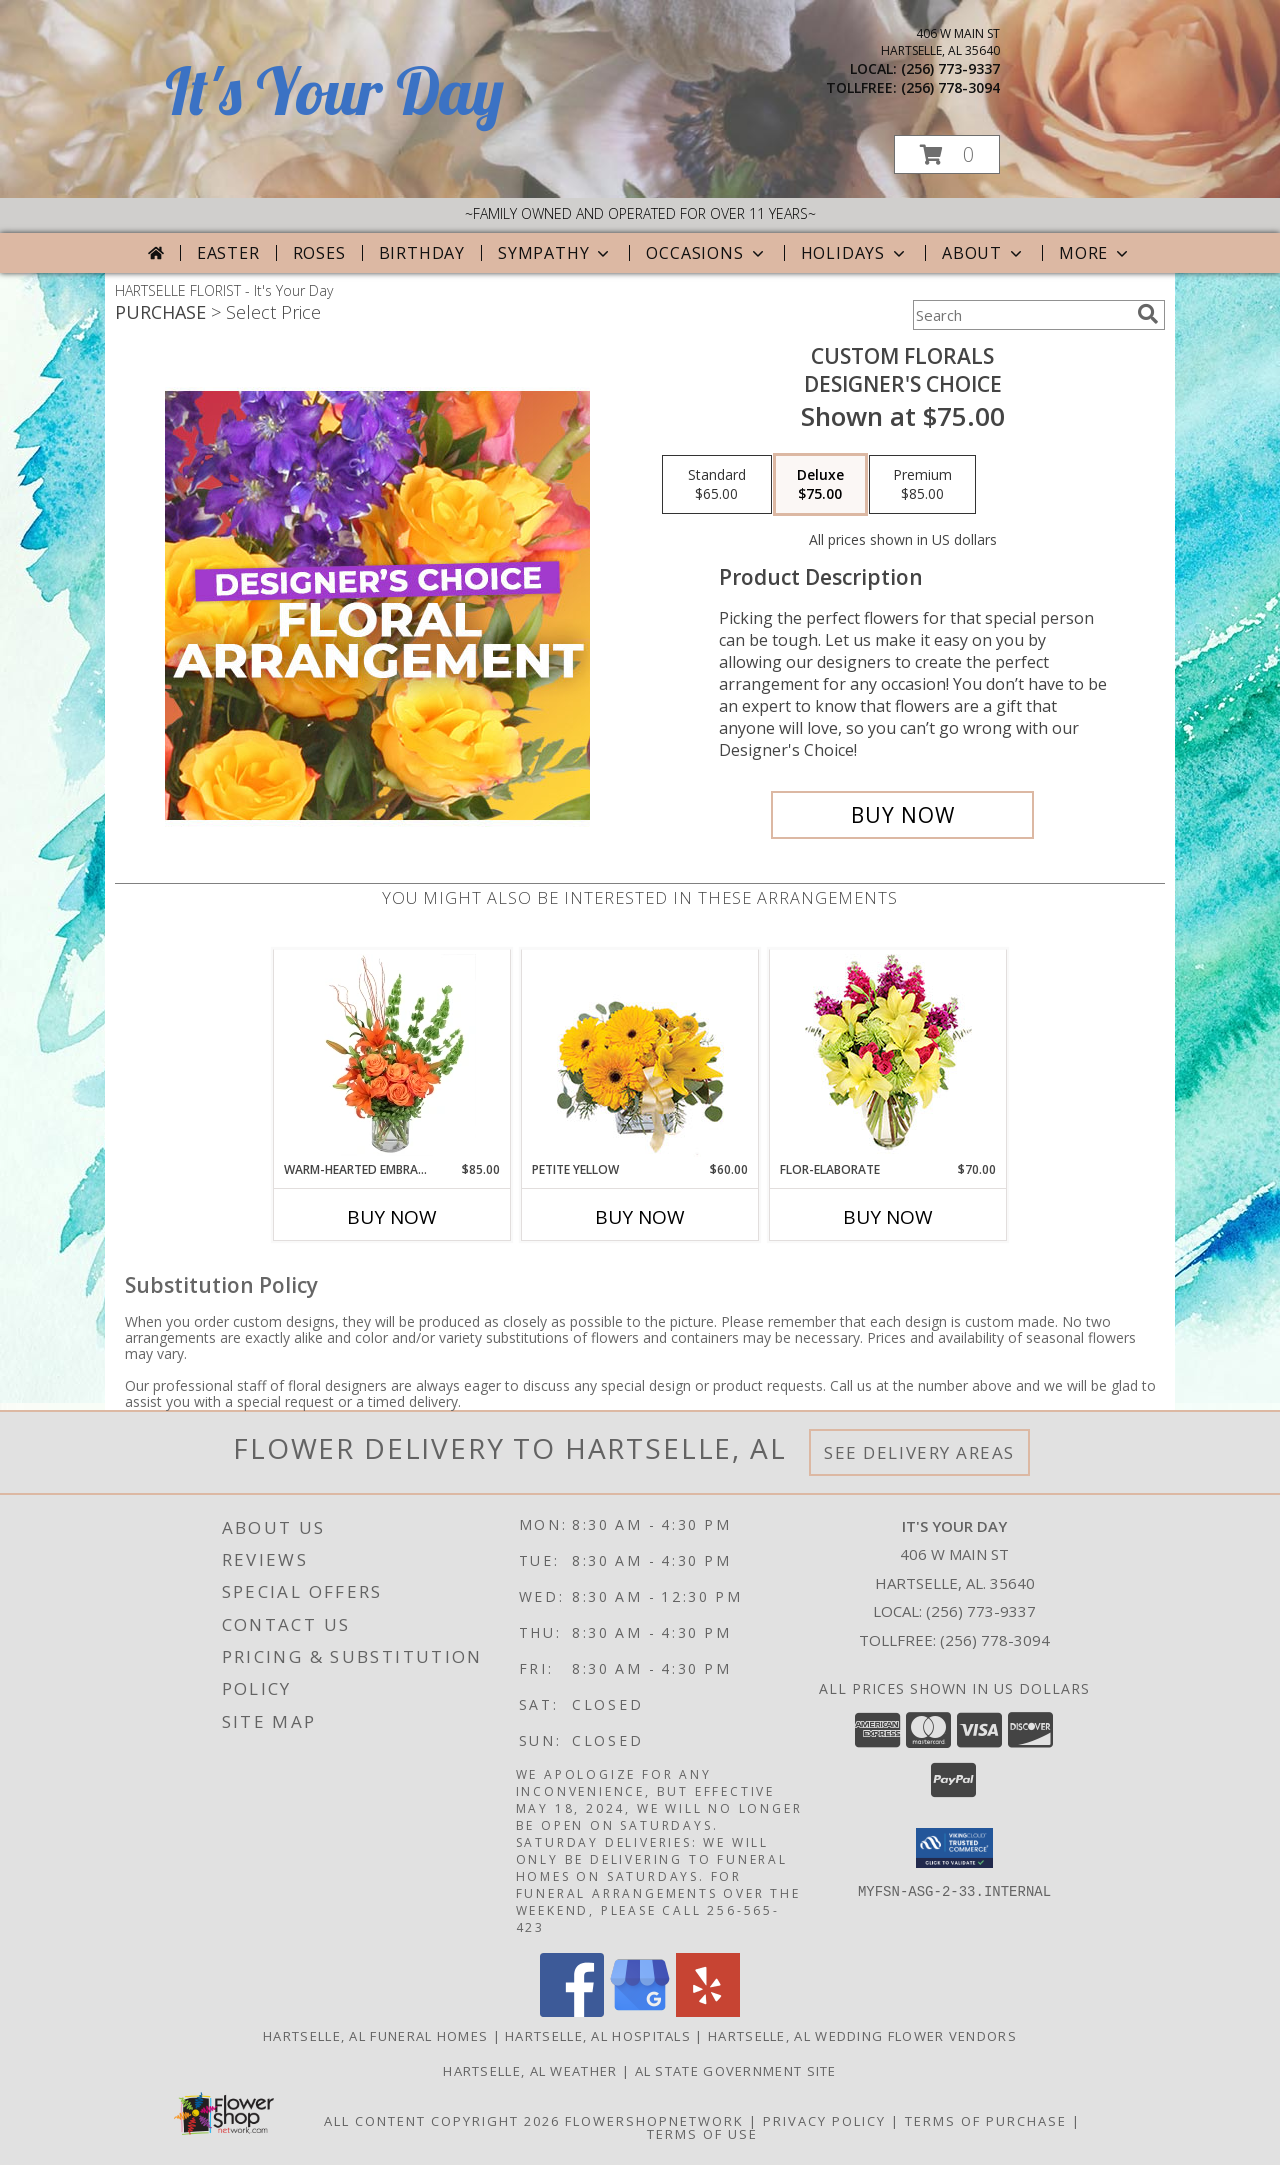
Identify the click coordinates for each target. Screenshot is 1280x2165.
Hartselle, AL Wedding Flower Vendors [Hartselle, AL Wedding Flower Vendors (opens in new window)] (862, 2036)
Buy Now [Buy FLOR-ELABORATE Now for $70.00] (888, 1217)
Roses (319, 253)
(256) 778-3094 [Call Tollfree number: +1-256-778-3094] (995, 1640)
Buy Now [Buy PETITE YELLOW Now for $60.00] (640, 1217)
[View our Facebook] (572, 2011)
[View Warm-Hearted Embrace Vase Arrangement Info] (392, 1055)
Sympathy (555, 253)
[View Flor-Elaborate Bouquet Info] (888, 1055)
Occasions (706, 253)
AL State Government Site (736, 2071)
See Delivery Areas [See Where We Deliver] (919, 1452)
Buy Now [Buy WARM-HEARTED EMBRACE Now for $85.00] (392, 1217)
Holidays (855, 253)
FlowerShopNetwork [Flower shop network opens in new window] (654, 2121)
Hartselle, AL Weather (530, 2071)
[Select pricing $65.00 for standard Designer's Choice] (717, 485)
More (1095, 253)
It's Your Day (334, 90)
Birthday (422, 253)
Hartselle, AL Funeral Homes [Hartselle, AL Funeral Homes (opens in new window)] (375, 2036)
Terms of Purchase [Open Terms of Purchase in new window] (986, 2121)
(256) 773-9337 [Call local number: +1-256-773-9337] (950, 68)
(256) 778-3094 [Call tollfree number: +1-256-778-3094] (950, 87)
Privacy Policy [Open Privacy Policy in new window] (824, 2121)
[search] (1148, 314)
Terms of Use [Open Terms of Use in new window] (702, 2134)
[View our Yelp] (708, 2011)
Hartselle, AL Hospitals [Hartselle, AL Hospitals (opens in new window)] (598, 2036)
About (984, 253)
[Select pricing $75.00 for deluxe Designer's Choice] (820, 485)
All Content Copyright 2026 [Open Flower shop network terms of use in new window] (442, 2121)
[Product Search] (1021, 315)
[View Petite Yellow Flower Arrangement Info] (640, 1055)
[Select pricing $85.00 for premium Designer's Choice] (922, 485)
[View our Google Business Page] (640, 2011)
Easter (228, 253)
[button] (947, 154)
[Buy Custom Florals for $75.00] (902, 815)
